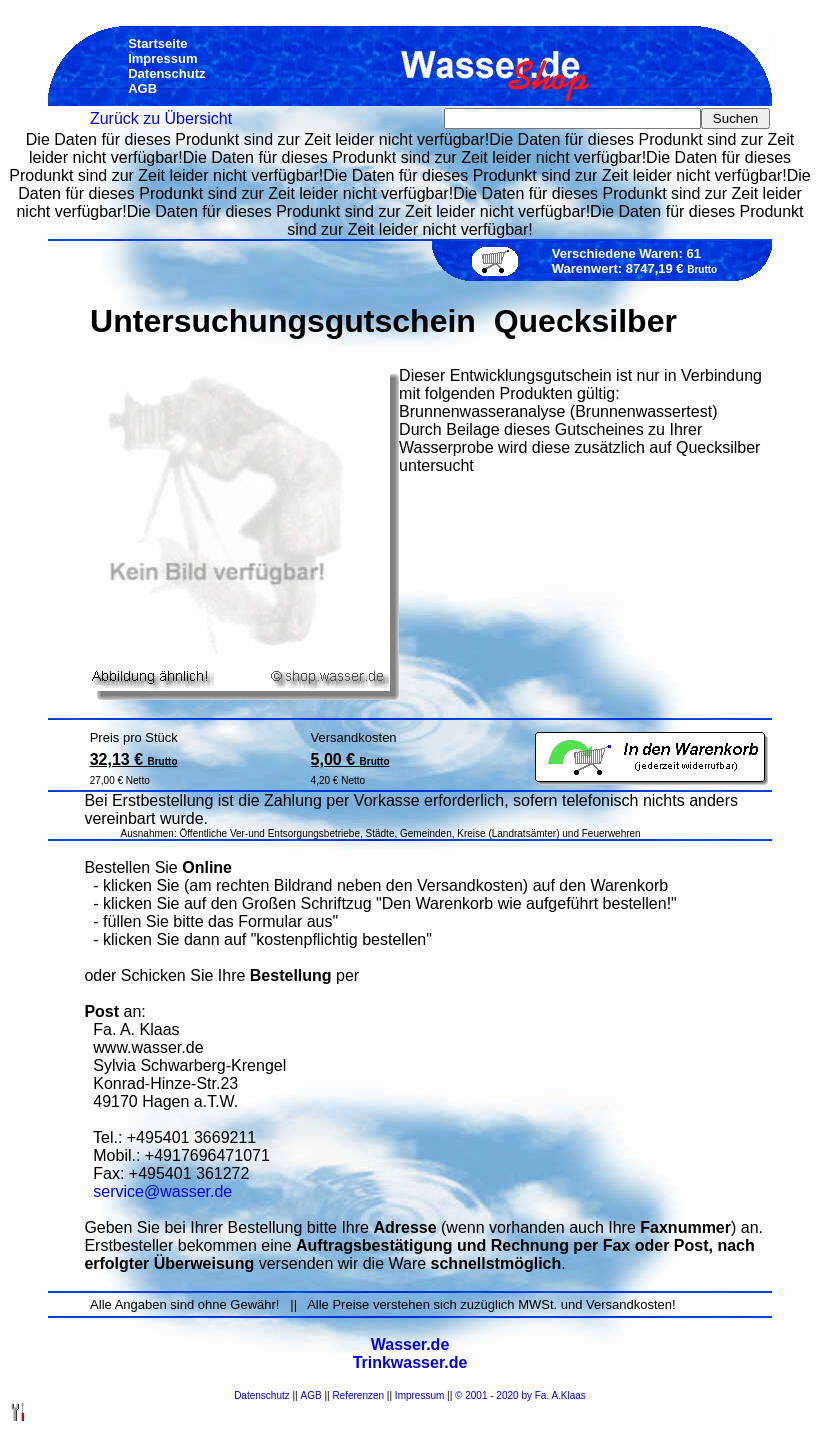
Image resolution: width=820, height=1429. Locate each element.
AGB (311, 1395)
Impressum (419, 1395)
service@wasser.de (162, 1191)
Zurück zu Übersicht (161, 118)
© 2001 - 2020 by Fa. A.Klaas (520, 1395)
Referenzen (358, 1395)
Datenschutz (262, 1395)
